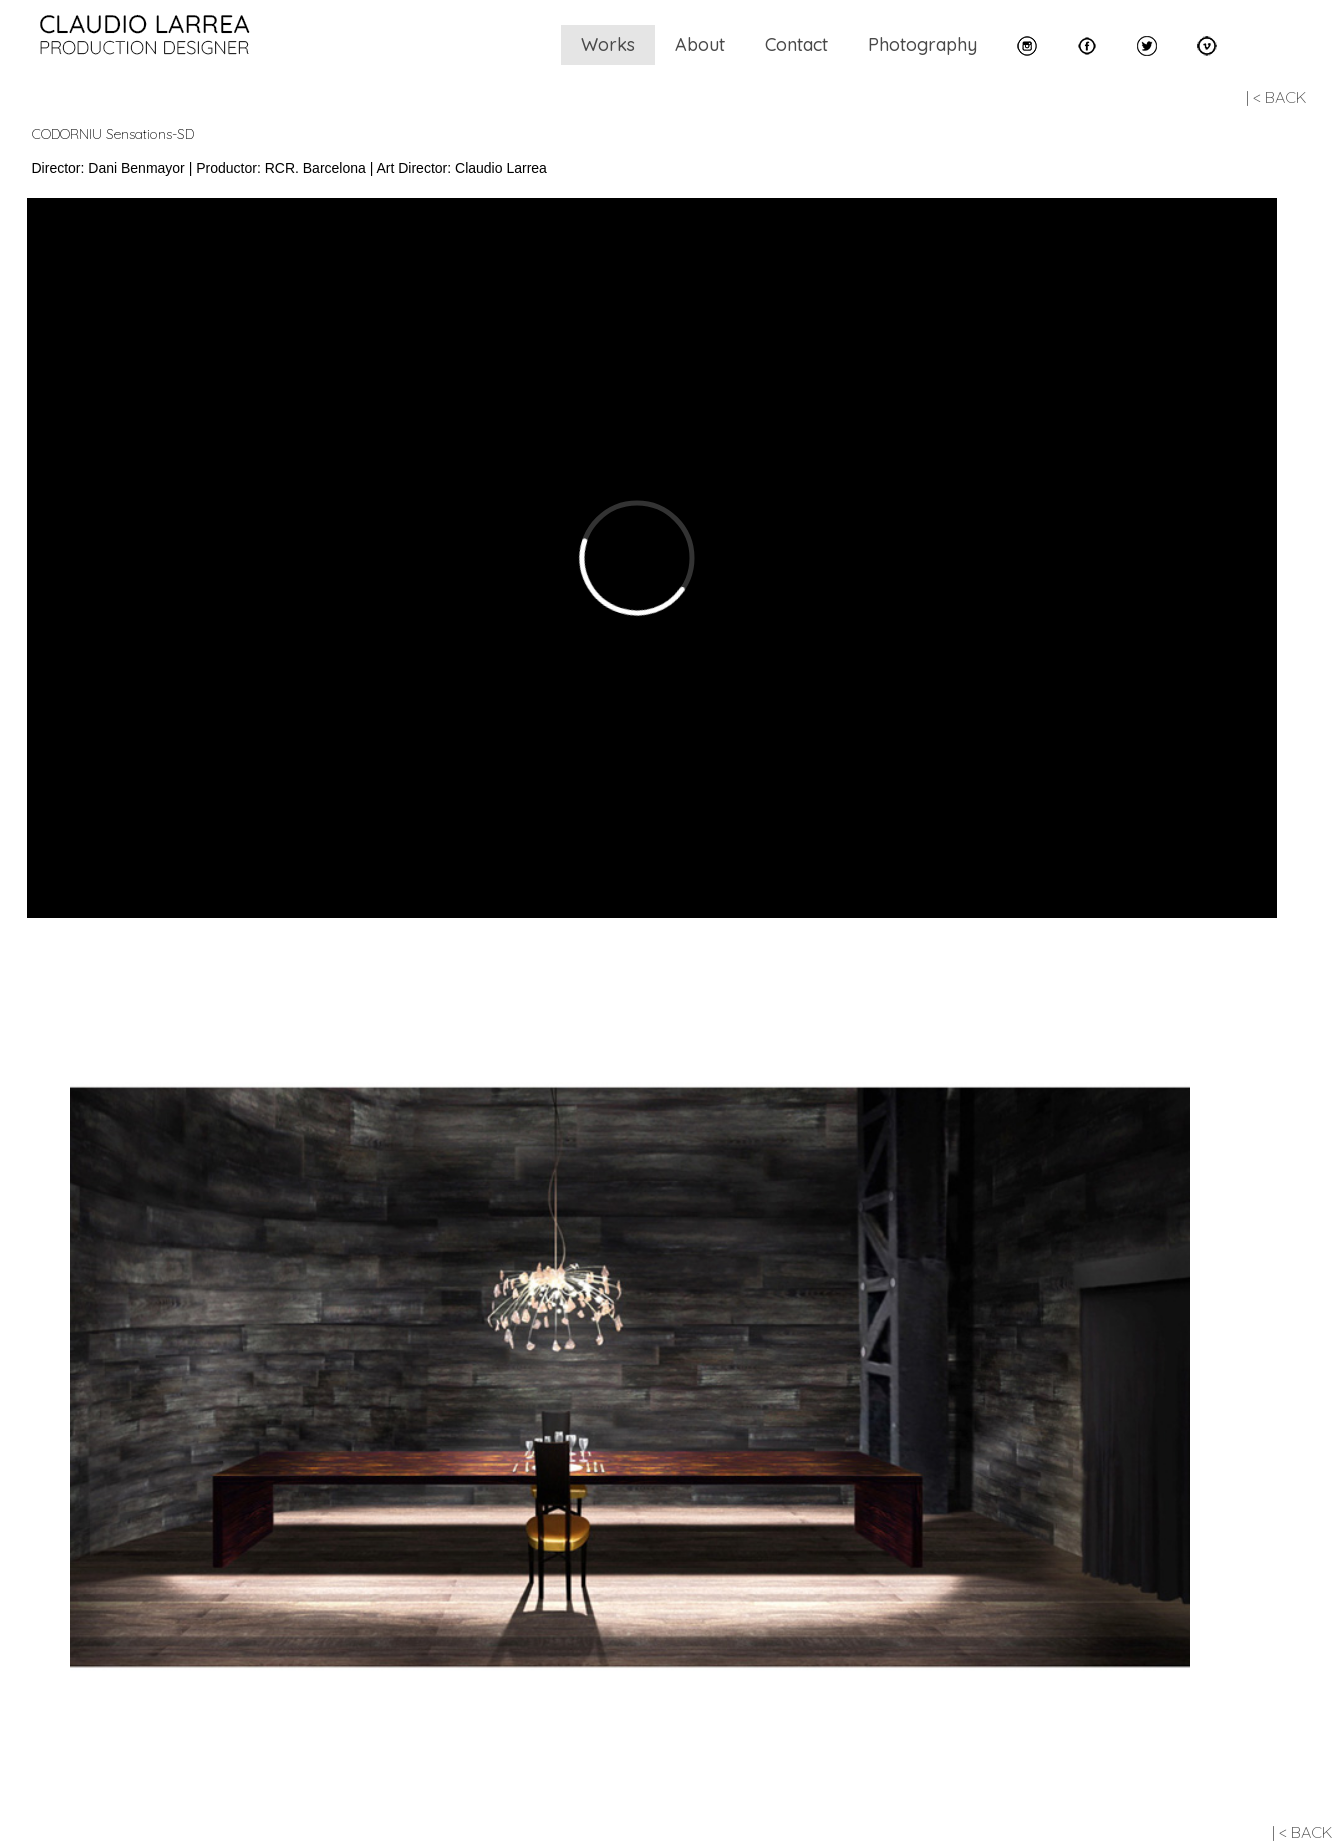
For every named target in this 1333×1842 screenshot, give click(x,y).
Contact (796, 44)
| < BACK (1276, 97)
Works (608, 44)
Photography (922, 44)
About (700, 44)
